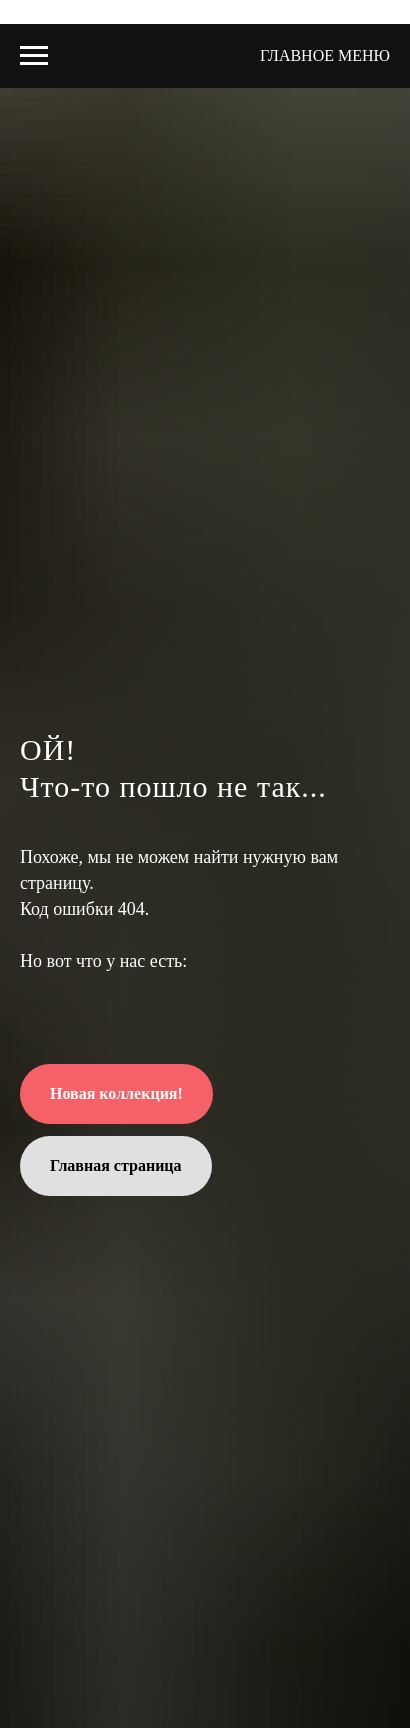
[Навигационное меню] (34, 56)
